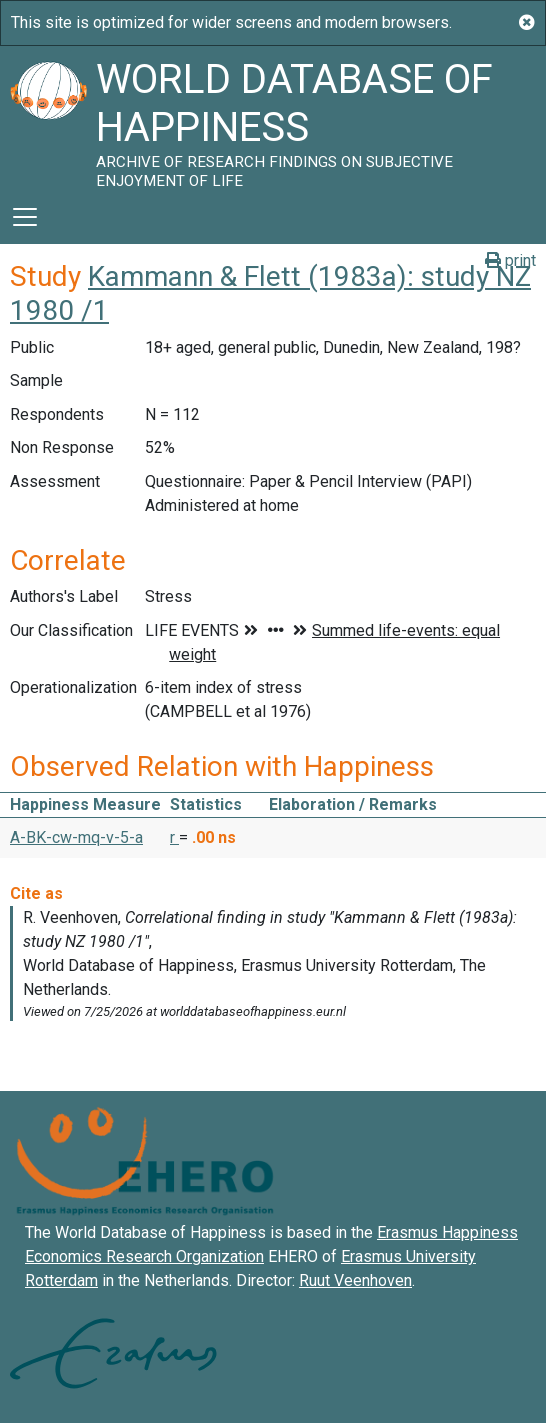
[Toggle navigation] (25, 217)
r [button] (174, 837)
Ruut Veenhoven (355, 1280)
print (510, 260)
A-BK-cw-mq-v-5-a (76, 837)
